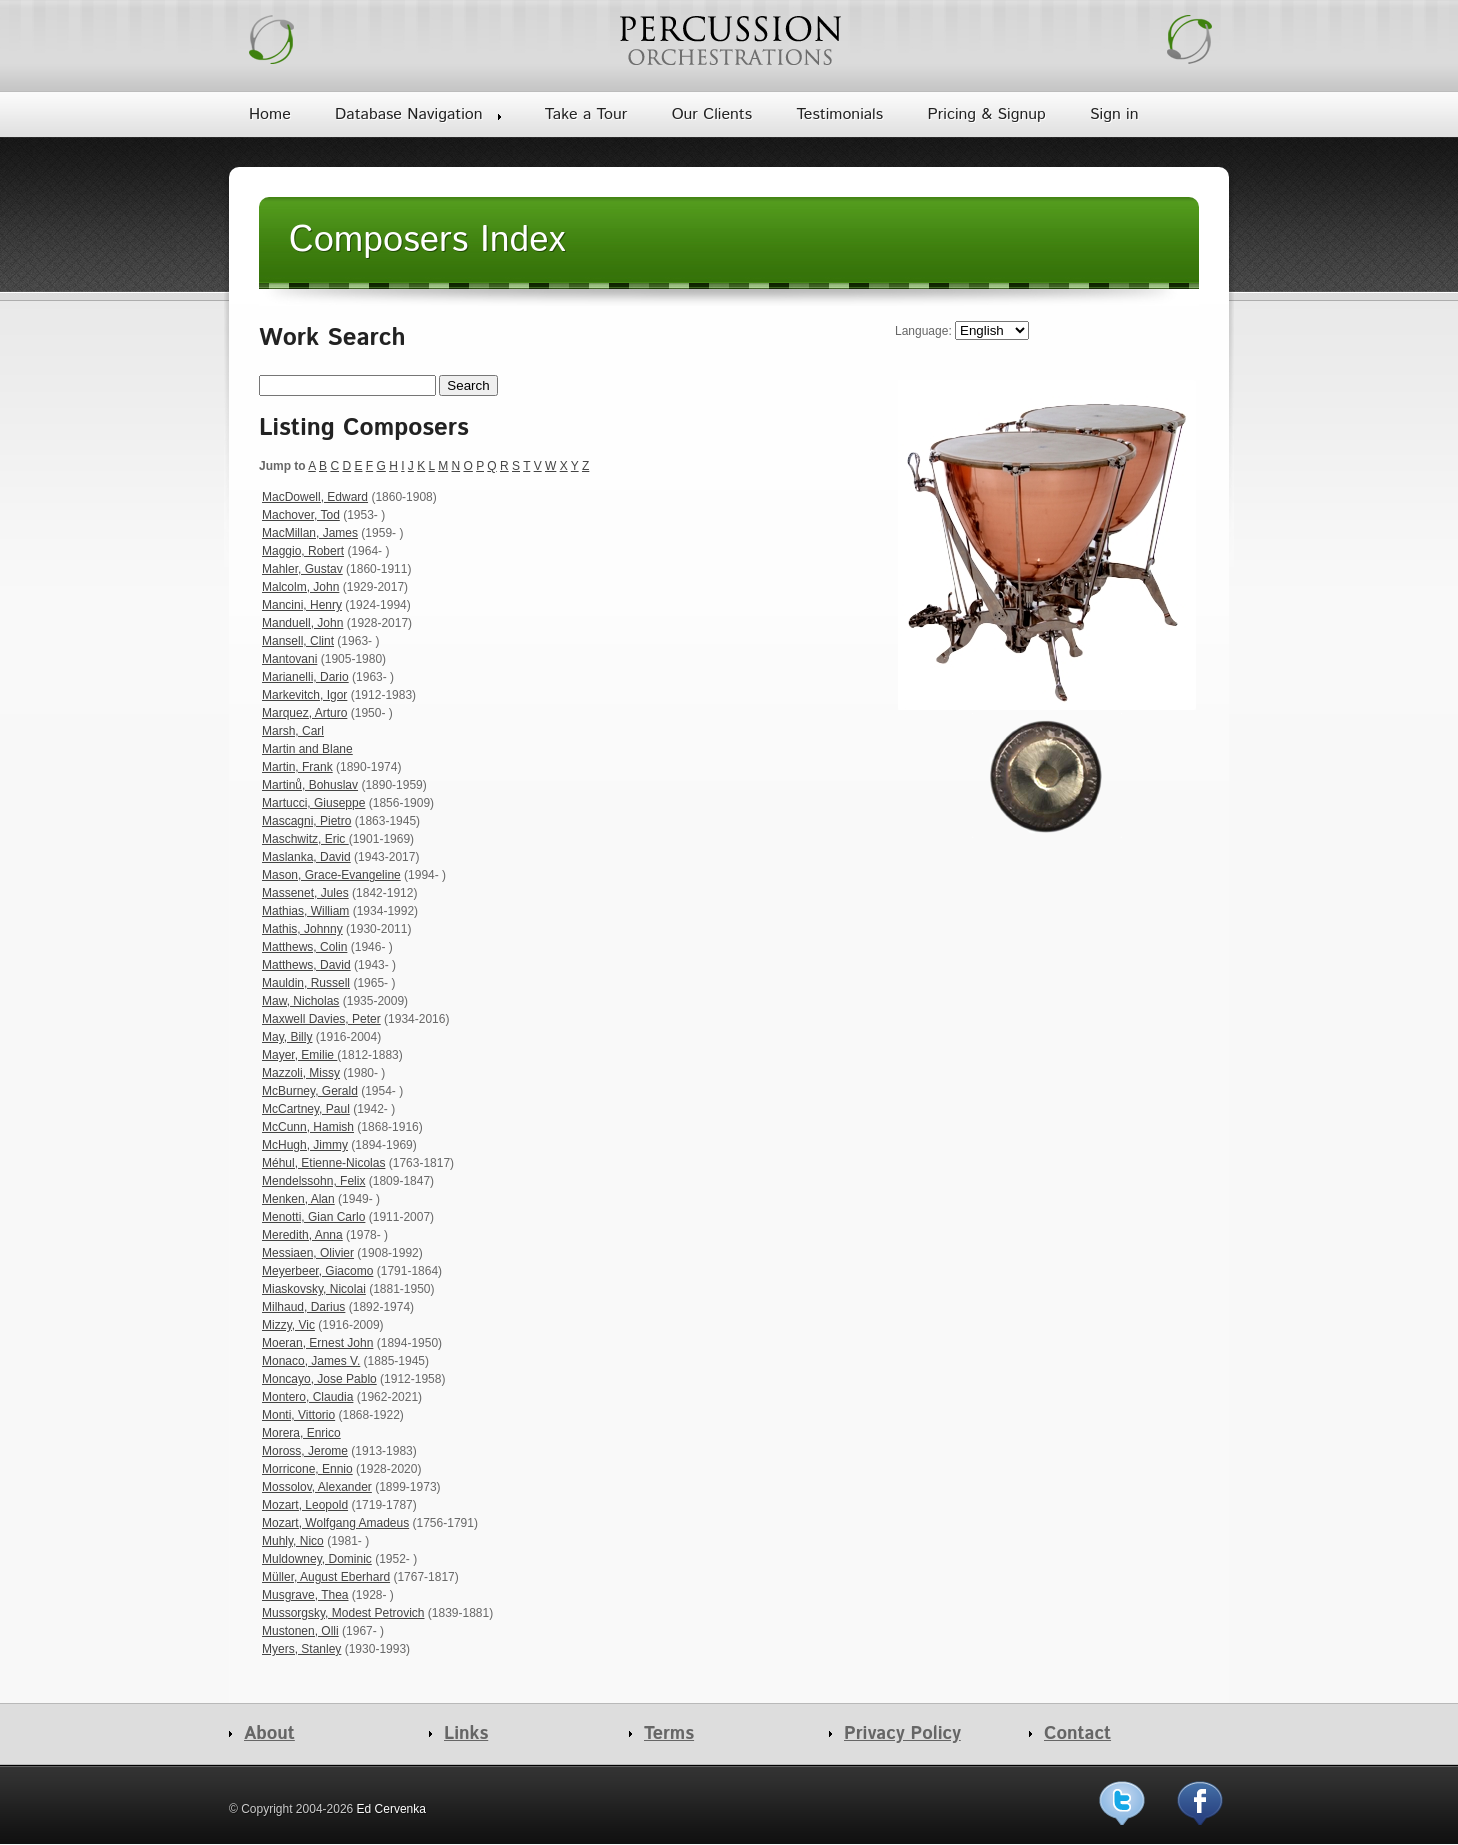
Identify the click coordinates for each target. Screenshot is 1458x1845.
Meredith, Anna (302, 1235)
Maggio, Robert (303, 551)
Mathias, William (305, 911)
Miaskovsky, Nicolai (314, 1289)
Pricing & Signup (986, 114)
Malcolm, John (300, 587)
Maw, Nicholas (300, 1001)
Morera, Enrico (301, 1433)
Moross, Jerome (305, 1451)
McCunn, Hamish (308, 1127)
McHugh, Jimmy (305, 1145)
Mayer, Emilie (299, 1055)
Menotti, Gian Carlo (313, 1217)
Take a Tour (586, 114)
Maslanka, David (306, 857)
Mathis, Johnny (302, 929)
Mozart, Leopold (305, 1505)
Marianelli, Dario (305, 677)
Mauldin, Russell (306, 983)
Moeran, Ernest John (317, 1343)
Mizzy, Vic (288, 1325)
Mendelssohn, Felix (313, 1181)
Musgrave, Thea (305, 1595)
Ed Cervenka (391, 1809)
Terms (669, 1734)
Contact (1077, 1734)
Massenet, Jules (305, 893)
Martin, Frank (297, 767)
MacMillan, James (310, 533)
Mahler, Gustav (302, 569)
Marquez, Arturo (304, 713)
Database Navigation (408, 114)
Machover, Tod (301, 515)
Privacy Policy (902, 1734)
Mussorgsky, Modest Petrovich (343, 1613)
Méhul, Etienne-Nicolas (323, 1163)
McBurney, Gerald (310, 1091)
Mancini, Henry (302, 605)
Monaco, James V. (311, 1361)
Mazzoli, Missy (301, 1073)
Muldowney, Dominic (317, 1559)
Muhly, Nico (293, 1541)
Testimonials (839, 114)
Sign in (1114, 114)
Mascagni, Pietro (306, 821)
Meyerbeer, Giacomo (317, 1271)
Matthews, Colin (304, 947)
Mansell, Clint (298, 641)
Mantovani (289, 659)
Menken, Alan (298, 1199)
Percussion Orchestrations (729, 40)
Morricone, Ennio (307, 1469)
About (269, 1734)
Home (270, 114)
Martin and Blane (307, 749)
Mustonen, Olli (300, 1631)
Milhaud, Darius (303, 1307)
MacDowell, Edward (315, 497)
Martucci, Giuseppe (313, 803)
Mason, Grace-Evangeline (331, 875)
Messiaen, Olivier (308, 1253)
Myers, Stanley (301, 1649)
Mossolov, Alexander (317, 1487)
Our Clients (712, 114)
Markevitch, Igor (304, 695)
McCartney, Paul (306, 1109)
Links (466, 1734)
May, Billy (287, 1037)
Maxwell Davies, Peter (321, 1019)
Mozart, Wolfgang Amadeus (335, 1523)
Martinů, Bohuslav (310, 785)
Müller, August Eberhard (326, 1577)
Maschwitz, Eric (305, 839)
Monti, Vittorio (298, 1415)
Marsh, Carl (293, 731)
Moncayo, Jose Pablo (319, 1379)
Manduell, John (302, 623)
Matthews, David (306, 965)
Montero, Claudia (307, 1397)
